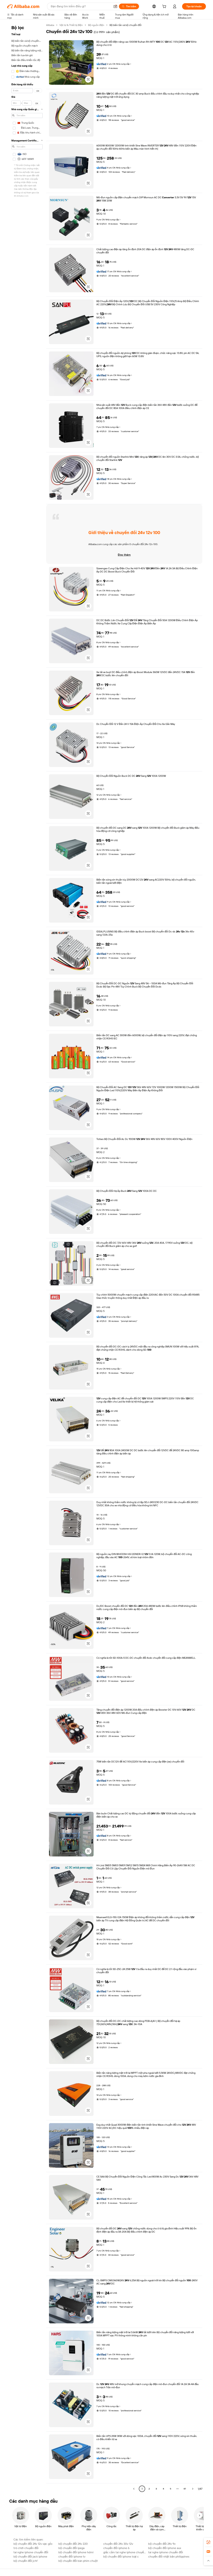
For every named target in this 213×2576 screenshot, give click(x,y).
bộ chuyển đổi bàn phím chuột (78, 2560)
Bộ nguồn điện (96, 25)
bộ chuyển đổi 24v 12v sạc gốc (33, 2543)
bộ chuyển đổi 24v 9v (162, 2543)
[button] (115, 6)
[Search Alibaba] (80, 6)
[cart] (165, 7)
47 (185, 2489)
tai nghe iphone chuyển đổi (30, 2552)
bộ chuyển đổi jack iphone (30, 2556)
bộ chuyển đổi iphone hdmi (76, 2552)
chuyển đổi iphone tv (71, 2556)
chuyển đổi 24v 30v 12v (118, 2543)
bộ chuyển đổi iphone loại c (121, 2556)
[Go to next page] (193, 2489)
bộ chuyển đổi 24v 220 (73, 2543)
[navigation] (27, 1258)
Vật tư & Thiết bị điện (71, 25)
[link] (208, 2542)
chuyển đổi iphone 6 (116, 2548)
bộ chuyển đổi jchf (25, 2560)
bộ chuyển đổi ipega (71, 2548)
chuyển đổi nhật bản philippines (168, 2556)
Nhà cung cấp (124, 64)
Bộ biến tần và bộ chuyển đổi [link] (125, 25)
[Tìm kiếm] (129, 6)
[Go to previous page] (134, 2489)
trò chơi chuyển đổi (26, 2548)
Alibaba (50, 25)
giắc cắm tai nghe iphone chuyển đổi (124, 2552)
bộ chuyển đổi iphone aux (164, 2548)
